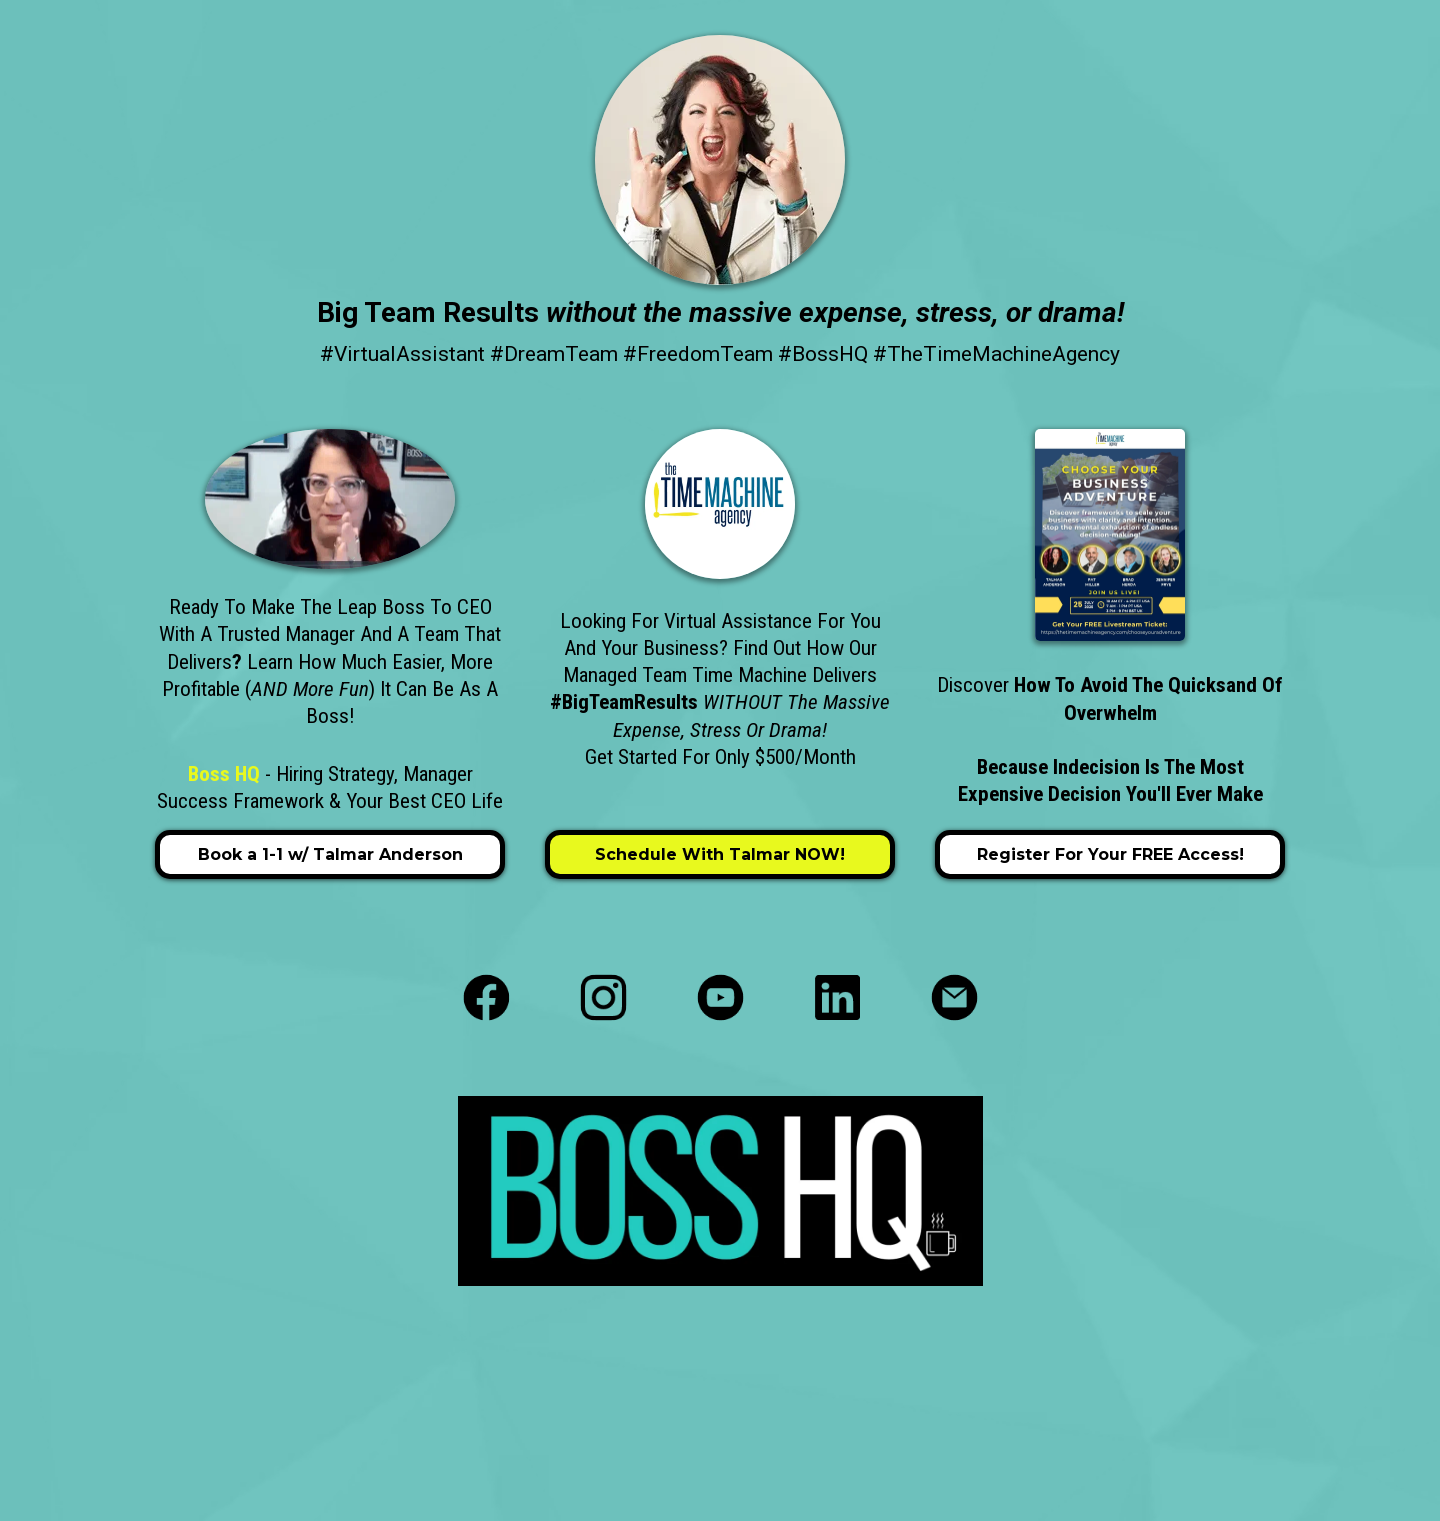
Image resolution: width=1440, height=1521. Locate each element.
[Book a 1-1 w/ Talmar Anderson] (330, 854)
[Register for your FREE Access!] (1110, 854)
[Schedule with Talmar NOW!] (720, 854)
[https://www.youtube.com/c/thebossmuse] (720, 997)
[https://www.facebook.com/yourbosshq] (486, 997)
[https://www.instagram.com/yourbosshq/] (603, 997)
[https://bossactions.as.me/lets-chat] (330, 499)
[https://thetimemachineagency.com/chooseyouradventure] (1110, 535)
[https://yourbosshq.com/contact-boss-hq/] (954, 997)
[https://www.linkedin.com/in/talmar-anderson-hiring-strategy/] (837, 997)
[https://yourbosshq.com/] (720, 160)
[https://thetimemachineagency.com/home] (720, 504)
